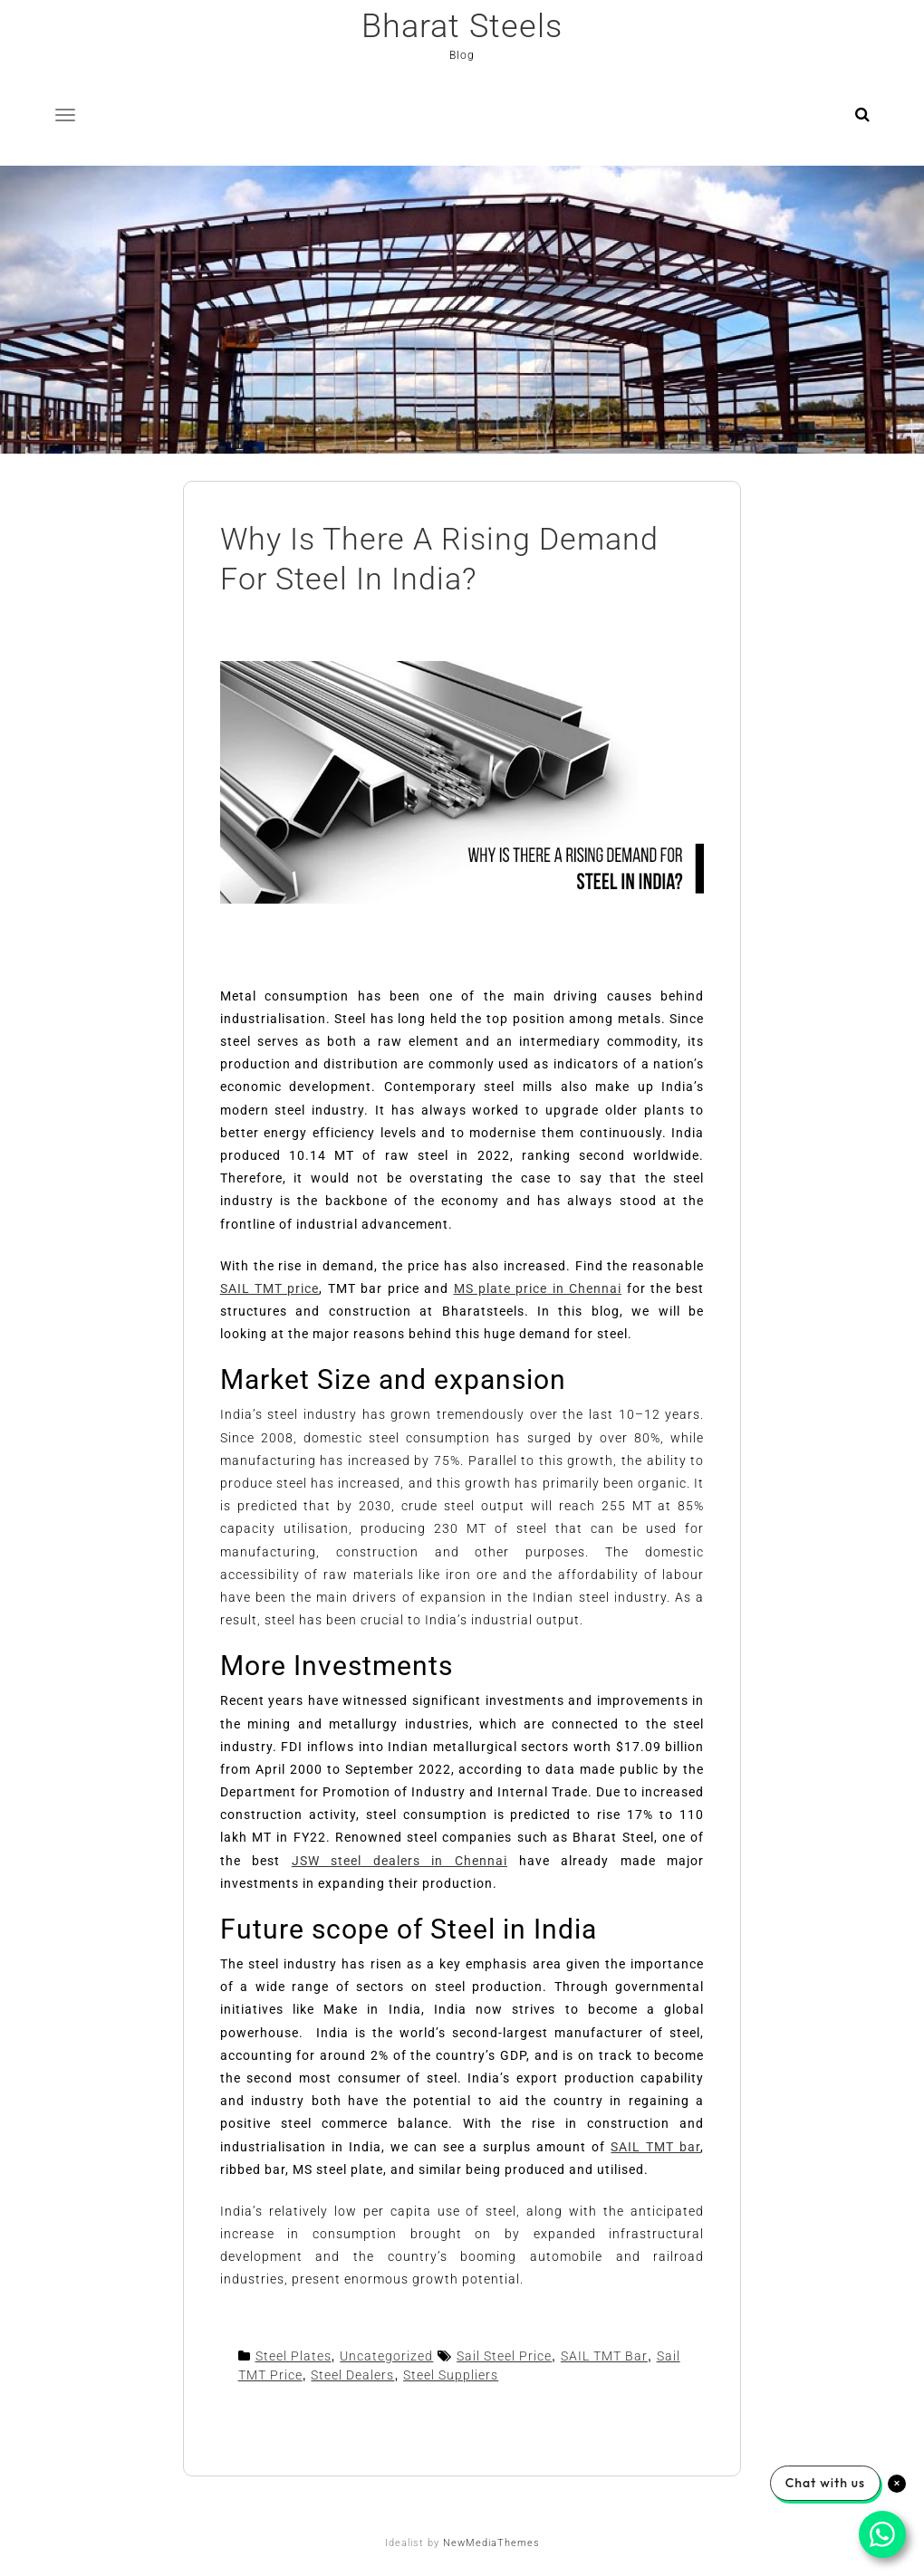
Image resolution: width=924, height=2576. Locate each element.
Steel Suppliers (450, 2375)
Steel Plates (293, 2356)
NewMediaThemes (491, 2543)
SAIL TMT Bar (604, 2356)
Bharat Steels (462, 26)
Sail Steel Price (504, 2356)
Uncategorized (386, 2356)
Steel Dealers (352, 2375)
